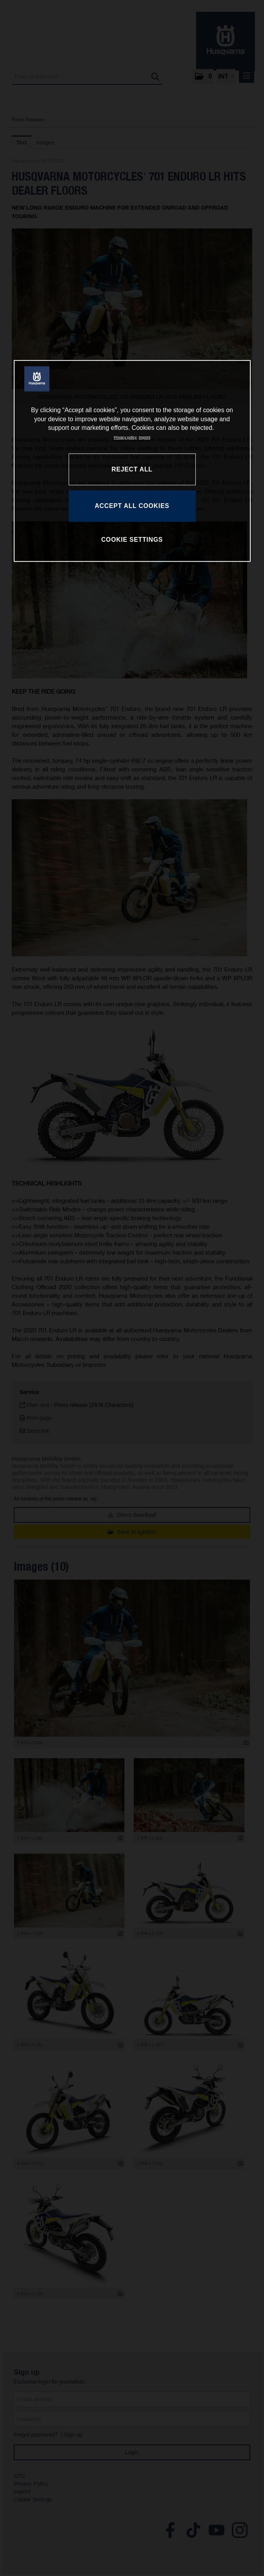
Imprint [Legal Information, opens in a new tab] (144, 437)
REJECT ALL (131, 469)
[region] (132, 461)
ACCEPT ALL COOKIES (132, 505)
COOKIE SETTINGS (132, 539)
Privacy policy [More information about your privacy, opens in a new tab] (125, 437)
